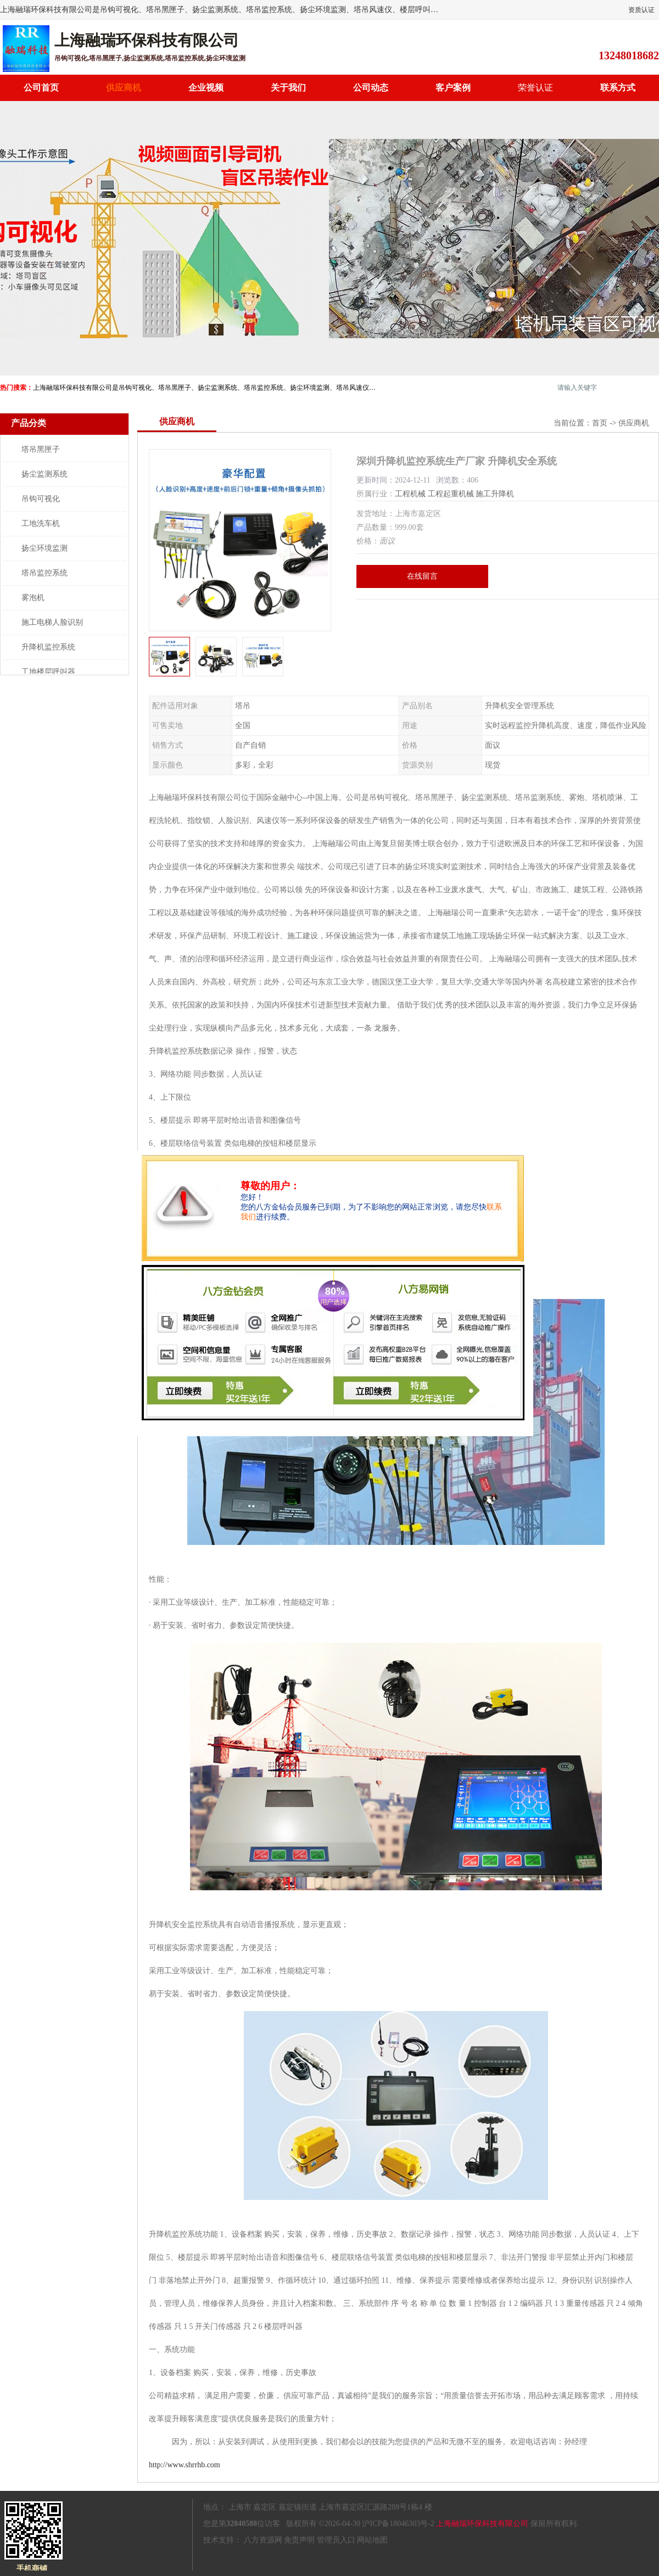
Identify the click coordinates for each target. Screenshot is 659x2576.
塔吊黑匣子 (40, 449)
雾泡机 (32, 597)
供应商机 (123, 87)
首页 (599, 423)
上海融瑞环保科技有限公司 (482, 2523)
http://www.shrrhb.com (184, 2465)
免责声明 (299, 2540)
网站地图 (372, 2540)
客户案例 (453, 87)
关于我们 (288, 87)
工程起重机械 (451, 494)
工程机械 (410, 494)
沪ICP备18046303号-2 (398, 2523)
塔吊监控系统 (44, 573)
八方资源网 (263, 2540)
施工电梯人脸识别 (52, 622)
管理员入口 (336, 2540)
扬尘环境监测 (44, 548)
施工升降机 (495, 494)
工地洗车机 (40, 523)
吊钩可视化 (40, 499)
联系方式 (617, 87)
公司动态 (370, 87)
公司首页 (41, 87)
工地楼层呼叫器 (48, 672)
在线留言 (422, 576)
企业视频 (206, 87)
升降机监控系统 (48, 647)
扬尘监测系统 (44, 474)
